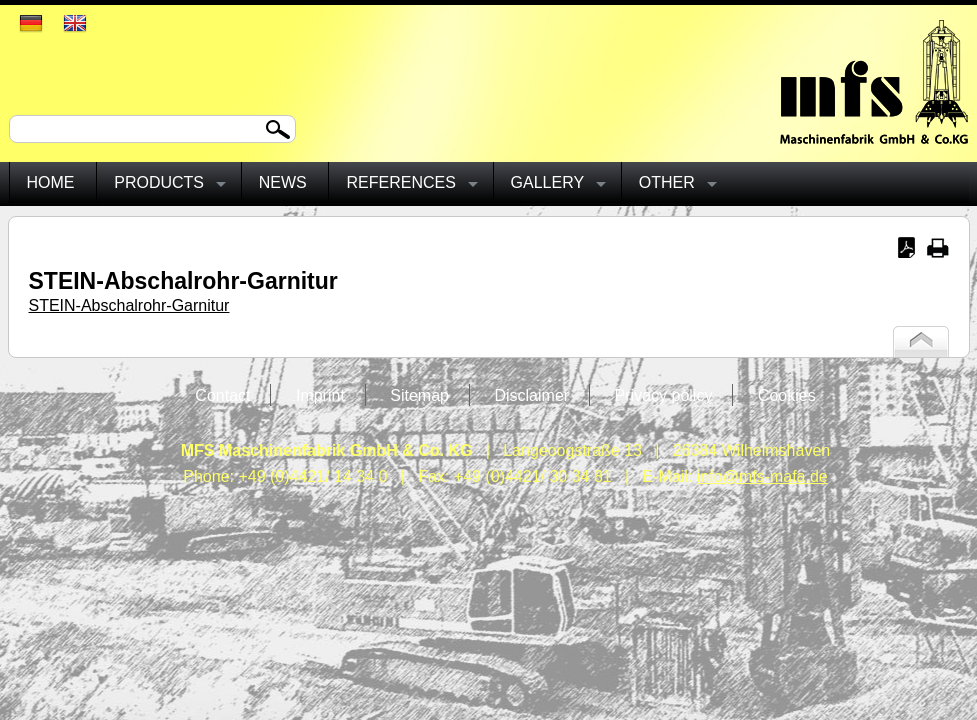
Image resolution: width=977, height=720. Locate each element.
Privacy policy (664, 395)
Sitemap (419, 395)
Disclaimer (531, 395)
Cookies (787, 395)
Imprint (320, 395)
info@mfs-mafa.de (762, 476)
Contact (222, 395)
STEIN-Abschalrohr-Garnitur (129, 305)
